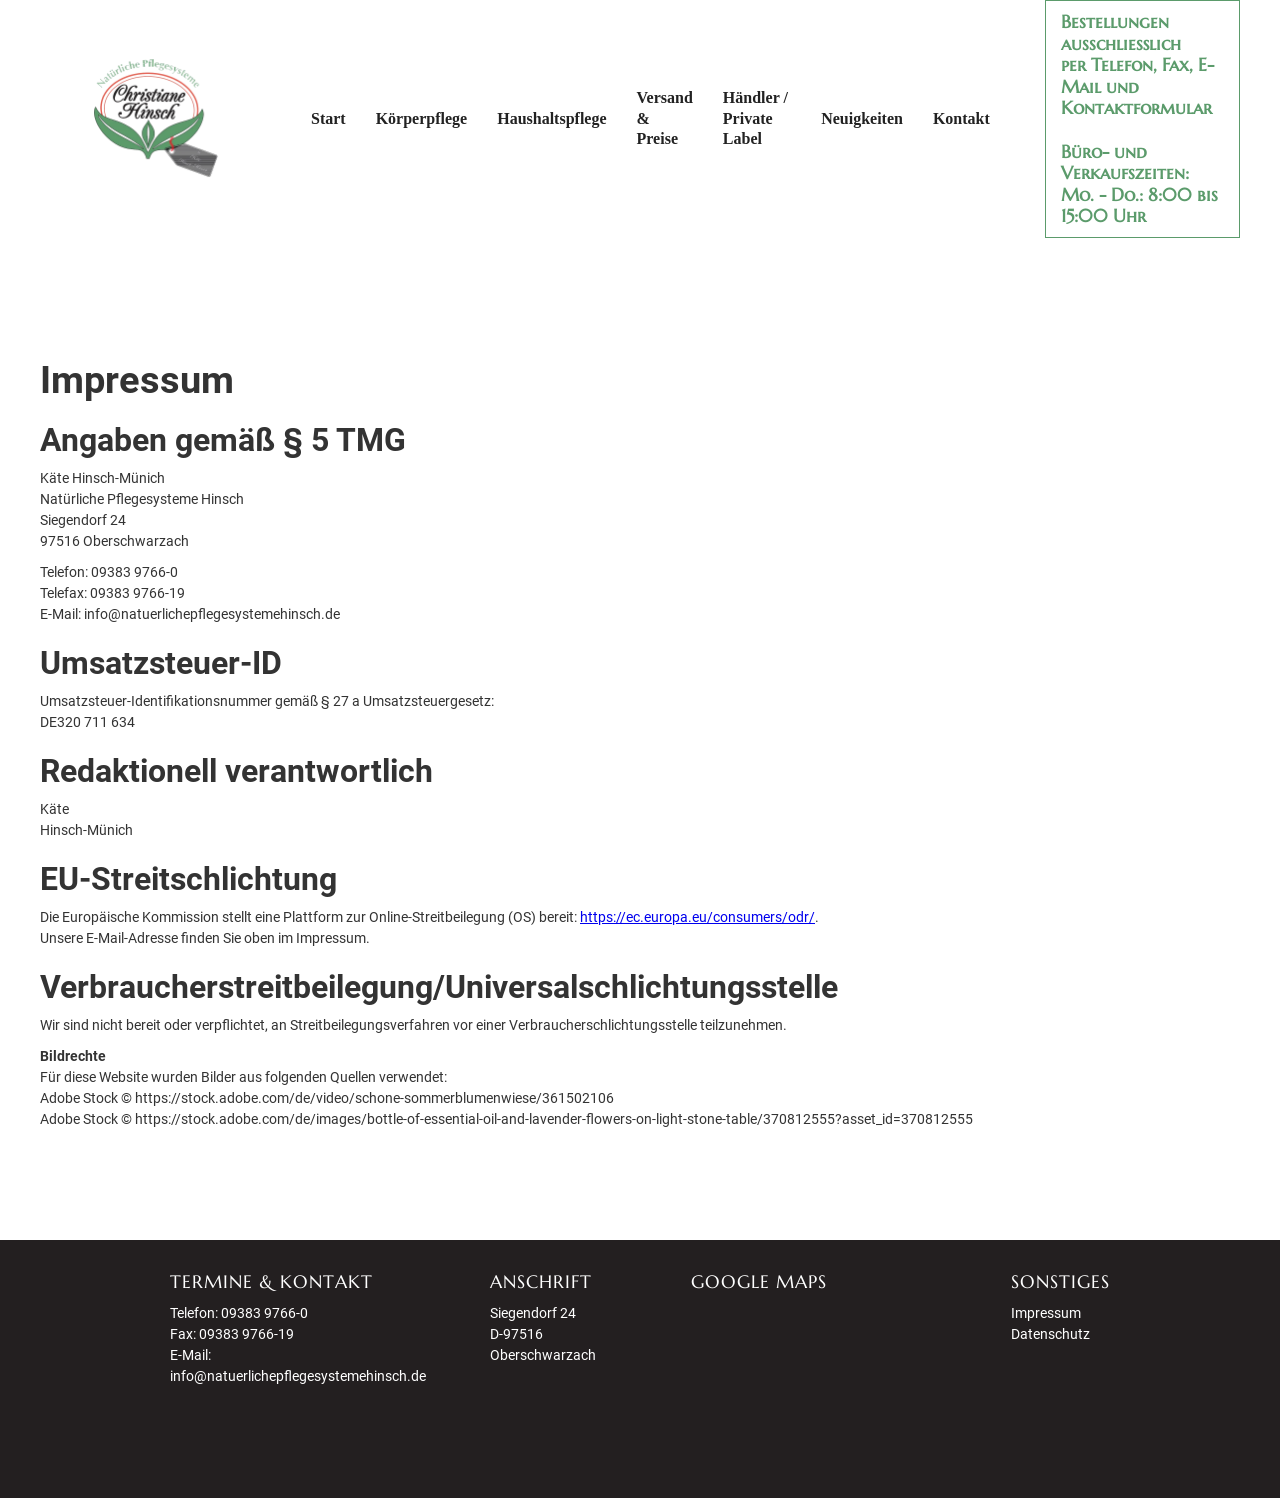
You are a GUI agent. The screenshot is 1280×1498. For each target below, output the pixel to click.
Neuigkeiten (862, 118)
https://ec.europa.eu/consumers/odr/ (697, 917)
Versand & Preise (665, 118)
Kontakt (961, 118)
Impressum (1046, 1313)
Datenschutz (1050, 1334)
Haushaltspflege (551, 118)
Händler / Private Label (755, 118)
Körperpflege (422, 118)
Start (328, 118)
